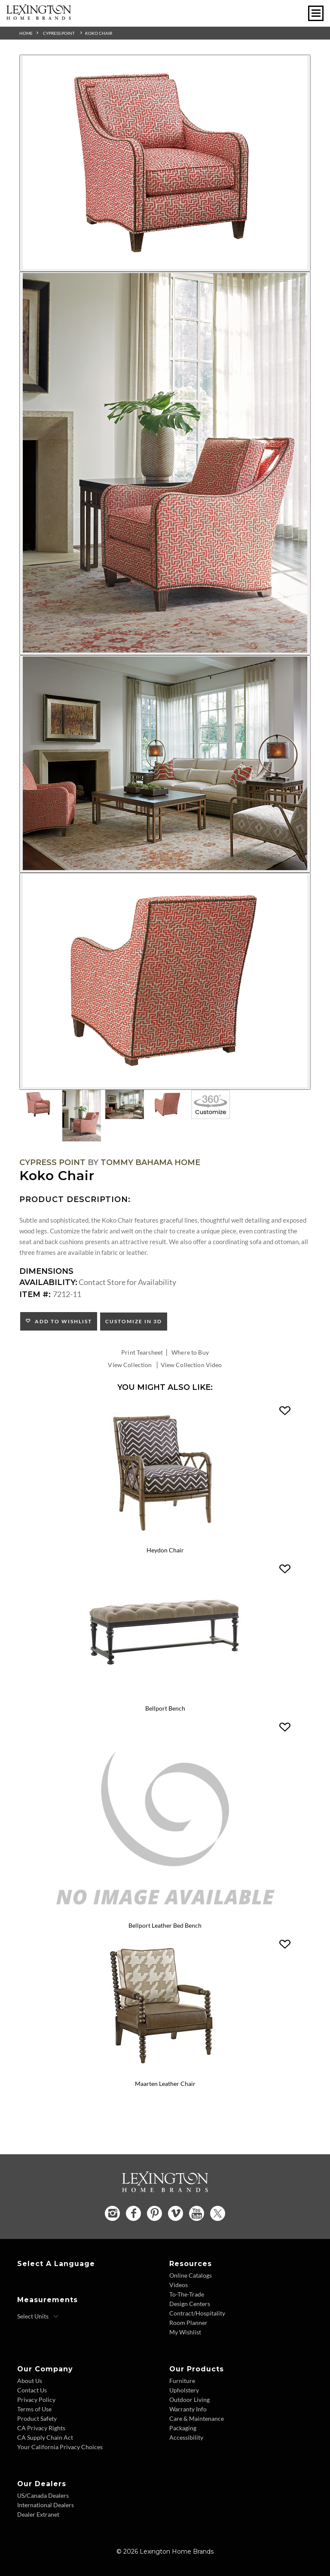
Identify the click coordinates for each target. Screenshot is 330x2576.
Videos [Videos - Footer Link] (178, 2284)
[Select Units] (38, 2316)
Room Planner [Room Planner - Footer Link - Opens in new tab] (188, 2322)
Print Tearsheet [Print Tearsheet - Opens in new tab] (142, 1352)
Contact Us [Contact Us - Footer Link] (32, 2389)
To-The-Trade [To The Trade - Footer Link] (186, 2293)
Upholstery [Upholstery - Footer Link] (184, 2389)
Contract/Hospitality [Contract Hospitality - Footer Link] (197, 2312)
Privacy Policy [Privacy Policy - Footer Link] (36, 2399)
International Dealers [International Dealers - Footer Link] (45, 2504)
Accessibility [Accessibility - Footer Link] (186, 2437)
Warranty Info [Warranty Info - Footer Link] (188, 2408)
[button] (284, 1411)
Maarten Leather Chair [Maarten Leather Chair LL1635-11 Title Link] (165, 2083)
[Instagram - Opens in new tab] (112, 2212)
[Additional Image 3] (165, 764)
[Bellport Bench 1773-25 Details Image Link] (165, 1697)
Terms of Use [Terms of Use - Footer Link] (34, 2408)
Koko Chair (98, 33)
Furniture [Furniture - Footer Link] (182, 2380)
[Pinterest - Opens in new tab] (154, 2213)
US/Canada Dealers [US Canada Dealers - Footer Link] (43, 2495)
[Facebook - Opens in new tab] (133, 2213)
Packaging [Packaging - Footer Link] (182, 2427)
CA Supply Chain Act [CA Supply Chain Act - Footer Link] (45, 2437)
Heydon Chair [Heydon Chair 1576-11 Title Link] (165, 1550)
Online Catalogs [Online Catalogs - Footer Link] (190, 2275)
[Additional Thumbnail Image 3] (124, 1104)
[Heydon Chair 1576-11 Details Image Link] (165, 1539)
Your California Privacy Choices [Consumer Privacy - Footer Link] (60, 2446)
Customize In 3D (133, 1321)
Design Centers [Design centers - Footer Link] (189, 2303)
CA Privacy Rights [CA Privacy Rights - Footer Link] (41, 2427)
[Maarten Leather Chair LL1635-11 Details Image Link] (165, 2072)
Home (26, 33)
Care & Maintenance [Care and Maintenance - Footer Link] (196, 2418)
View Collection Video (191, 1364)
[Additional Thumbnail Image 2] (81, 1115)
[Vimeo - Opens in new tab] (175, 2213)
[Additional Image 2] (165, 463)
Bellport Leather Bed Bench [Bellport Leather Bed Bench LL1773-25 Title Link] (165, 1925)
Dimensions (46, 1271)
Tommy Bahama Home (150, 1162)
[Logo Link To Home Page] (38, 16)
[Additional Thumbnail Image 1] (38, 1104)
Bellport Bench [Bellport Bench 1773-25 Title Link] (165, 1708)
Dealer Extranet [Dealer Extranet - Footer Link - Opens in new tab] (38, 2514)
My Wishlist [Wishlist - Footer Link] (185, 2331)
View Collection (130, 1364)
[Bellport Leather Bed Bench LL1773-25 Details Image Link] (165, 1914)
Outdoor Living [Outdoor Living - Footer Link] (189, 2399)
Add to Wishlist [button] (61, 1321)
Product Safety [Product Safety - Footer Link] (37, 2418)
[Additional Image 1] (165, 163)
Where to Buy (190, 1352)
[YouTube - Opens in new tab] (196, 2213)
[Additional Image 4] (165, 981)
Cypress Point (59, 33)
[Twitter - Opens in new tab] (217, 2212)
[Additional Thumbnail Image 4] (167, 1104)
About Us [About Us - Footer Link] (29, 2380)
